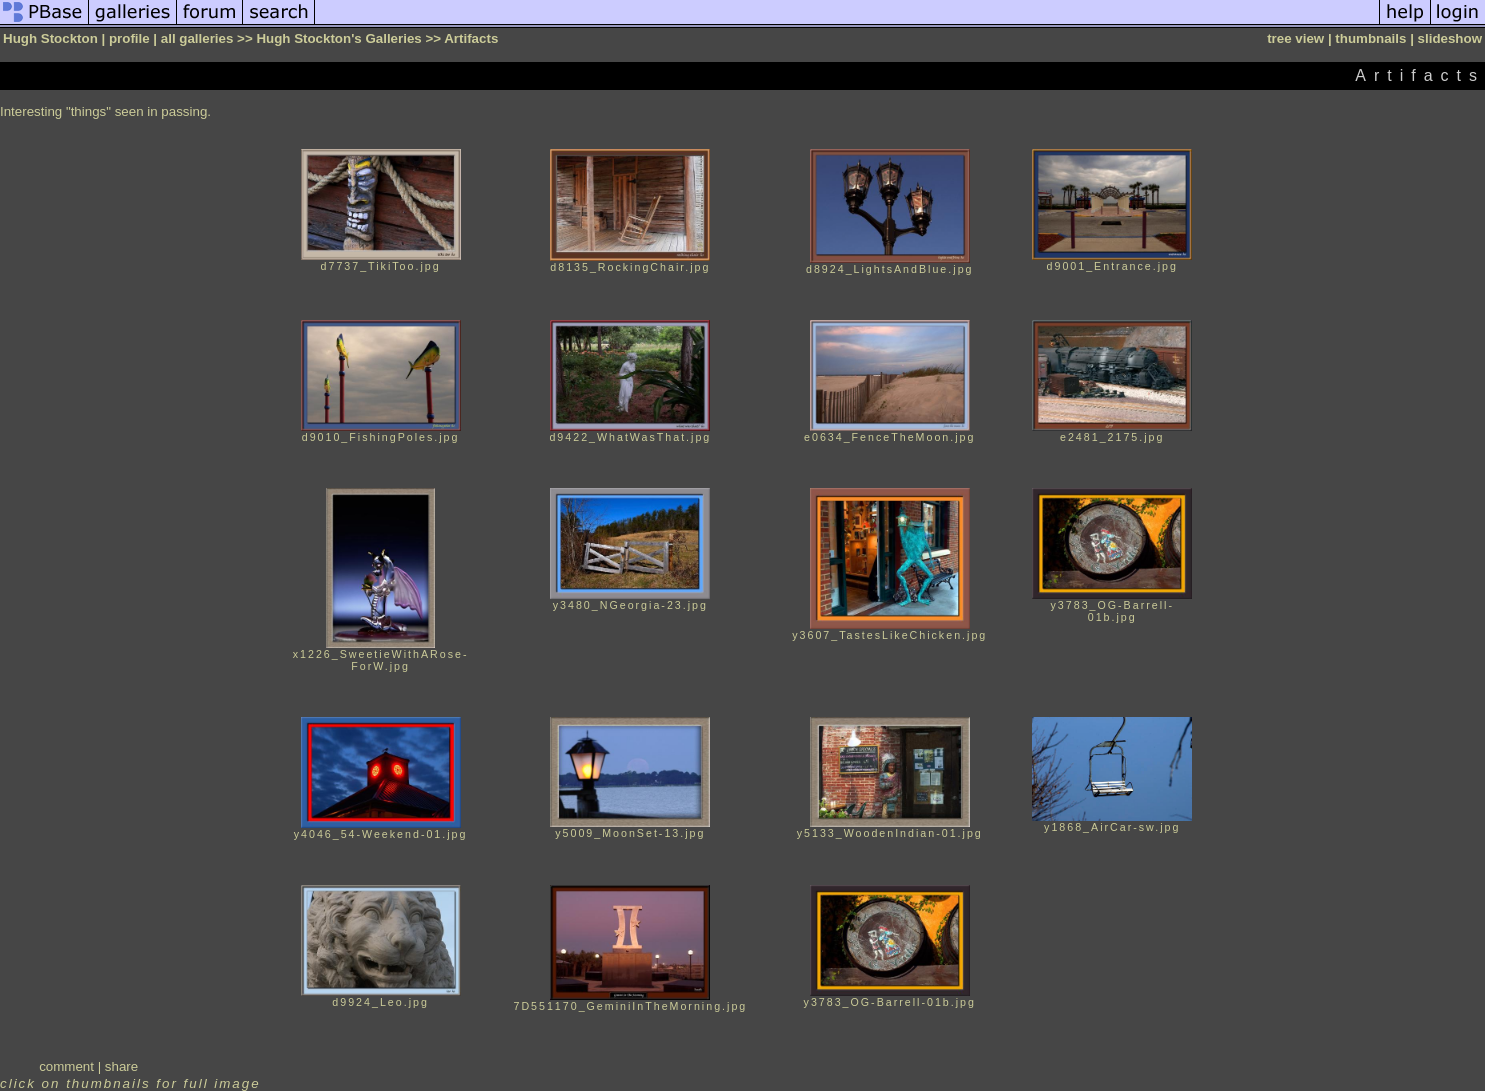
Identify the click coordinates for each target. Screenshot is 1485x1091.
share (121, 1066)
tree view (1295, 38)
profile (129, 38)
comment (66, 1066)
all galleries (197, 38)
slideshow (1450, 38)
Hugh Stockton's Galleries (338, 38)
